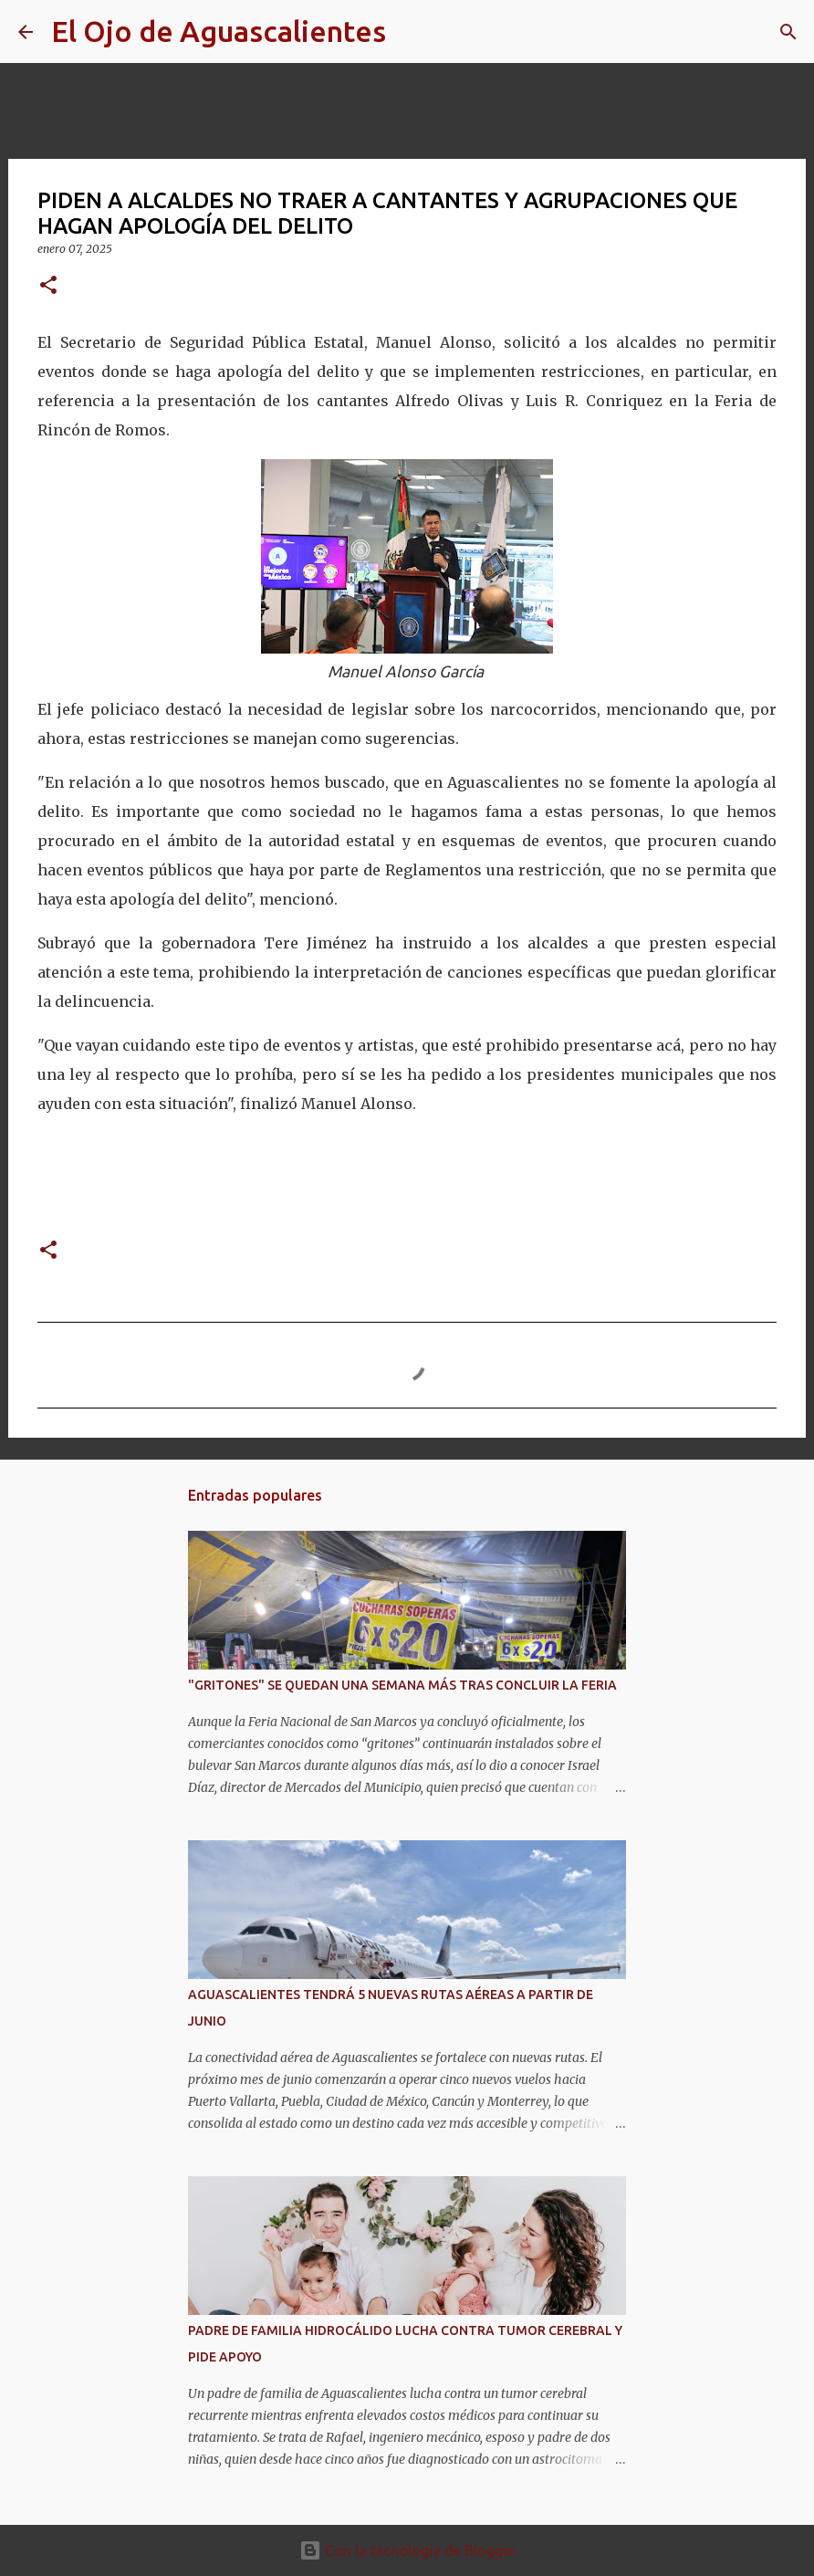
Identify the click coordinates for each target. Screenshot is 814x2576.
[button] (48, 286)
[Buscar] (412, 32)
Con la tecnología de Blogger (407, 2550)
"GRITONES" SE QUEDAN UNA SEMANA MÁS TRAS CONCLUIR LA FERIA (402, 1685)
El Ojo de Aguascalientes (218, 31)
